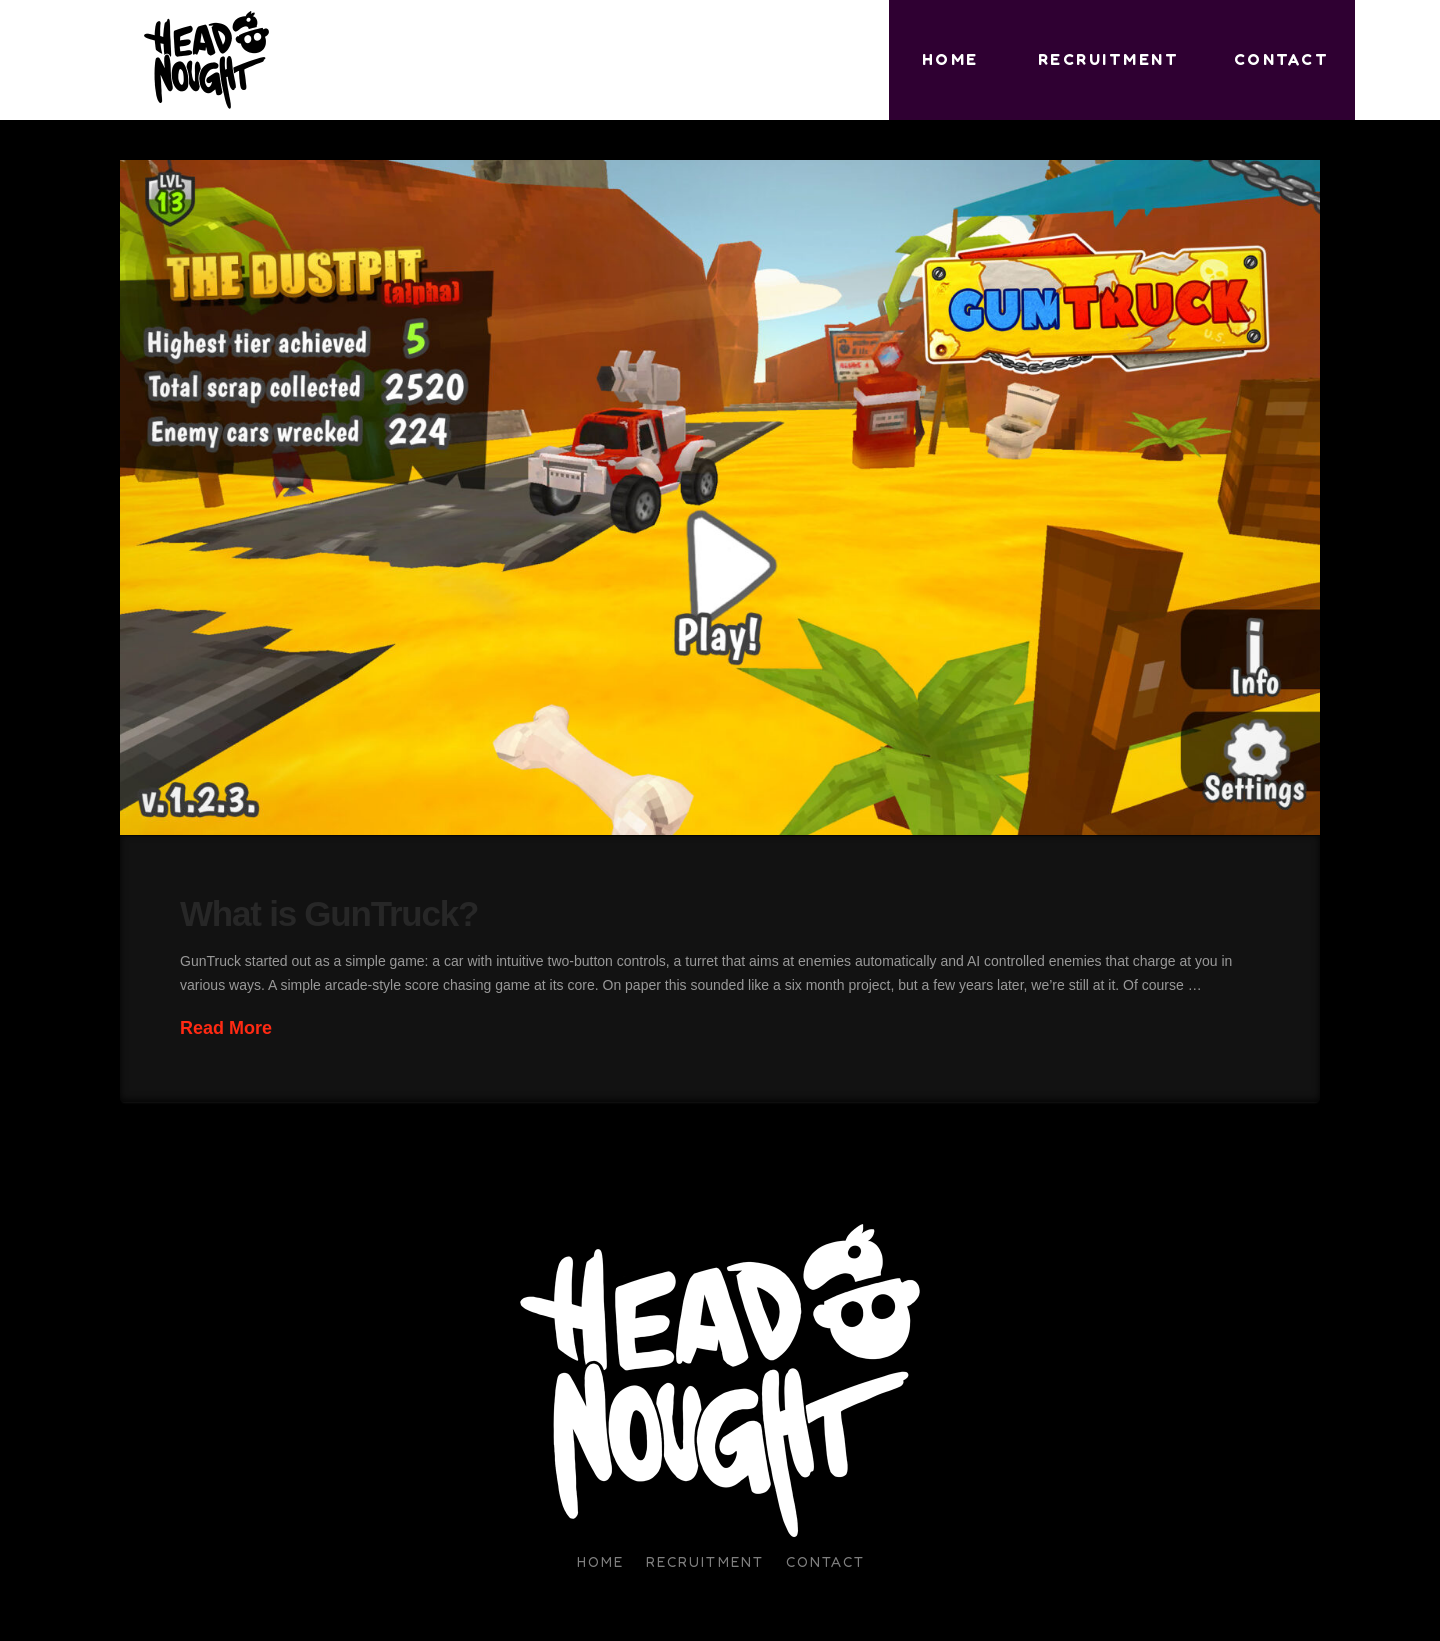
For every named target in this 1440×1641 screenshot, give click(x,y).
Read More (226, 1028)
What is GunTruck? (329, 913)
